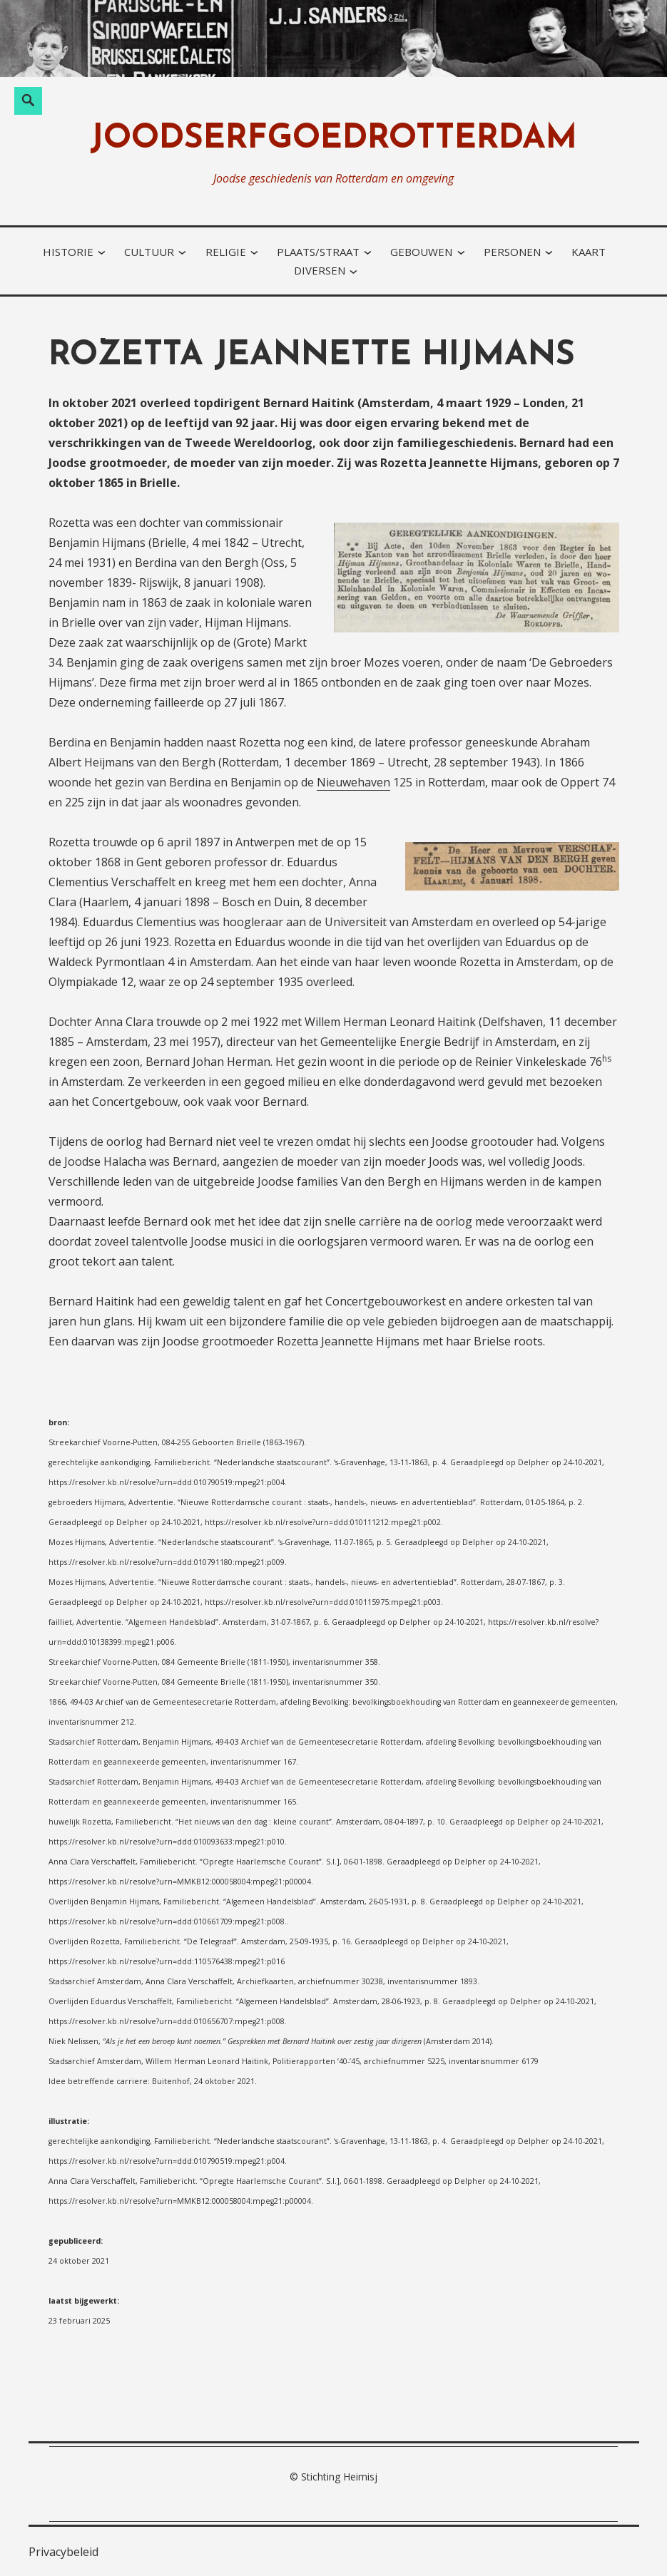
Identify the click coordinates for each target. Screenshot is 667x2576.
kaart (588, 252)
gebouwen (421, 252)
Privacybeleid (63, 2552)
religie (225, 252)
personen (512, 252)
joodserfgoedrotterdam (333, 139)
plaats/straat (318, 252)
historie (68, 252)
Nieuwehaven (353, 782)
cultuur (149, 252)
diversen (319, 270)
